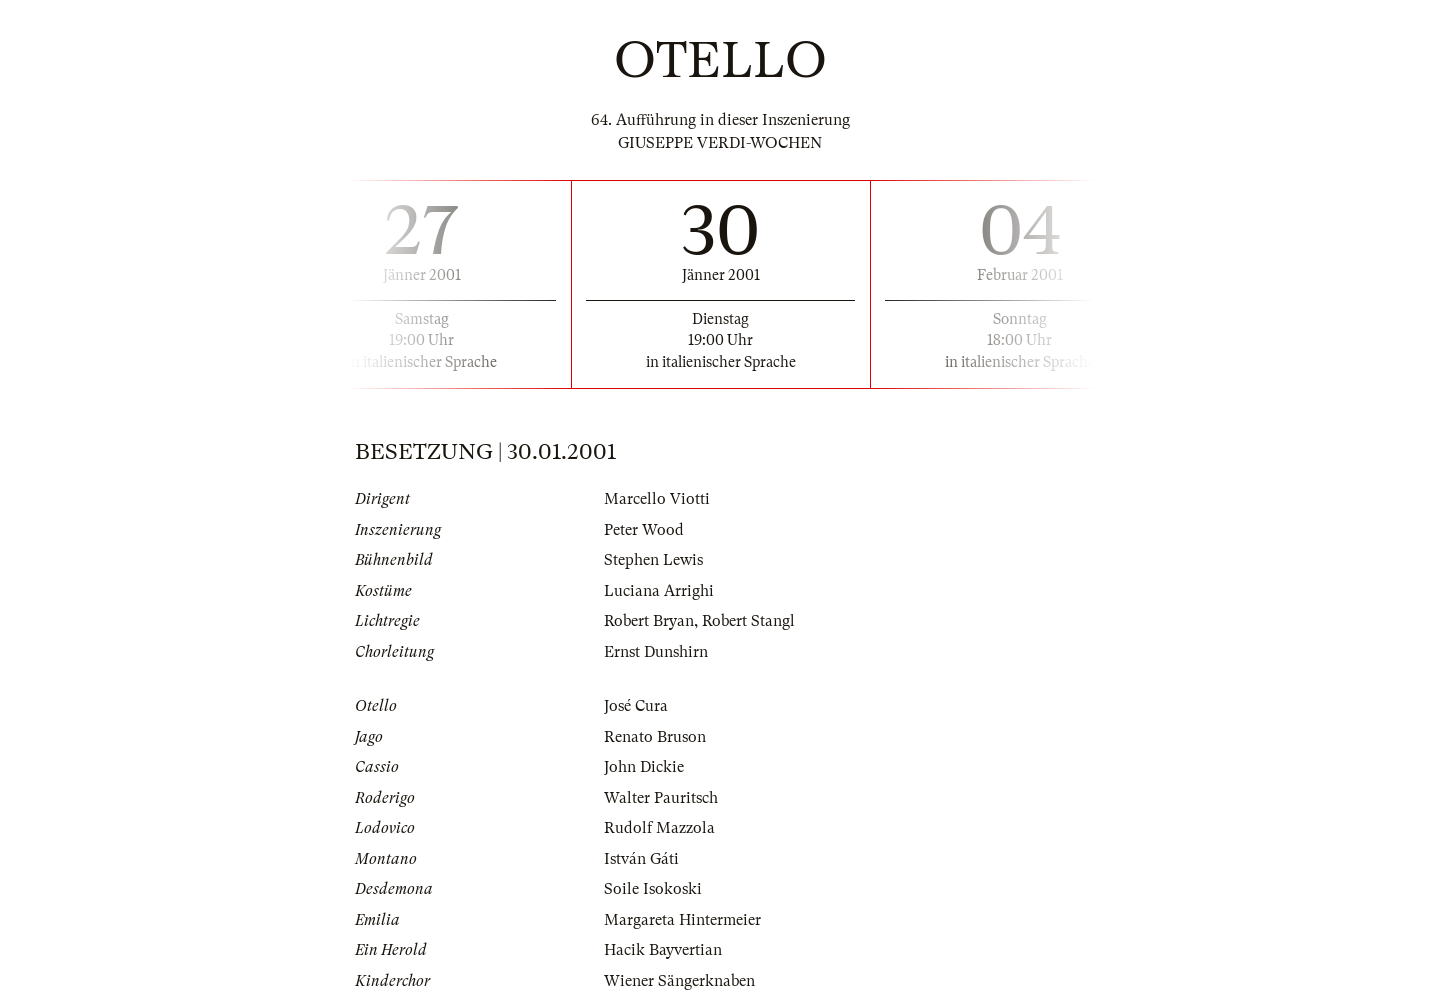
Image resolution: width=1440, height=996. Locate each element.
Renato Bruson (655, 737)
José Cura (636, 706)
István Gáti (641, 859)
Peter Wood (644, 530)
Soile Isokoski (653, 889)
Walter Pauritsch (661, 798)
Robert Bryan (649, 621)
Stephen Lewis (653, 560)
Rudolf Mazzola (659, 828)
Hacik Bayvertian (663, 950)
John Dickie (644, 767)
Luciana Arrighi (659, 591)
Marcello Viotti (657, 499)
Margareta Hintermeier (682, 920)
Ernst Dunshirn (656, 652)
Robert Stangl (748, 621)
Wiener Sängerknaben (679, 981)
